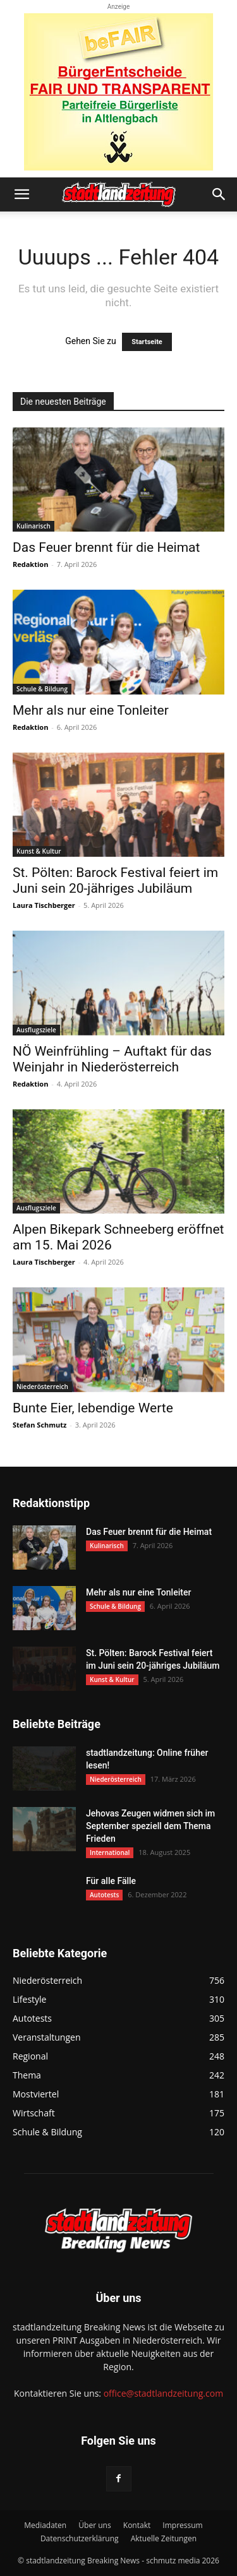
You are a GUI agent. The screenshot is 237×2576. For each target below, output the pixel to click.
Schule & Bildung (42, 688)
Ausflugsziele (36, 1029)
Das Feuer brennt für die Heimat (106, 547)
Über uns (94, 2525)
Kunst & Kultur (38, 851)
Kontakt (136, 2525)
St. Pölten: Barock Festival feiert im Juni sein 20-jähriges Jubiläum (115, 880)
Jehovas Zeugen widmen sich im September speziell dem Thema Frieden (150, 1826)
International (110, 1852)
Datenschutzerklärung (79, 2538)
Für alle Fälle (111, 1881)
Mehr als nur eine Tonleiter (91, 710)
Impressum (182, 2525)
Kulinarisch (33, 526)
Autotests (104, 1894)
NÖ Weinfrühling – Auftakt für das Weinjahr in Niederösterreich (112, 1059)
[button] (21, 194)
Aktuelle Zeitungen (164, 2538)
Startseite (146, 342)
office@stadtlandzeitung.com (163, 2393)
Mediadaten (45, 2525)
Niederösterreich (42, 1386)
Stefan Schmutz (39, 1424)
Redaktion (30, 564)
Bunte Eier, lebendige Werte (93, 1408)
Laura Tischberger (44, 905)
